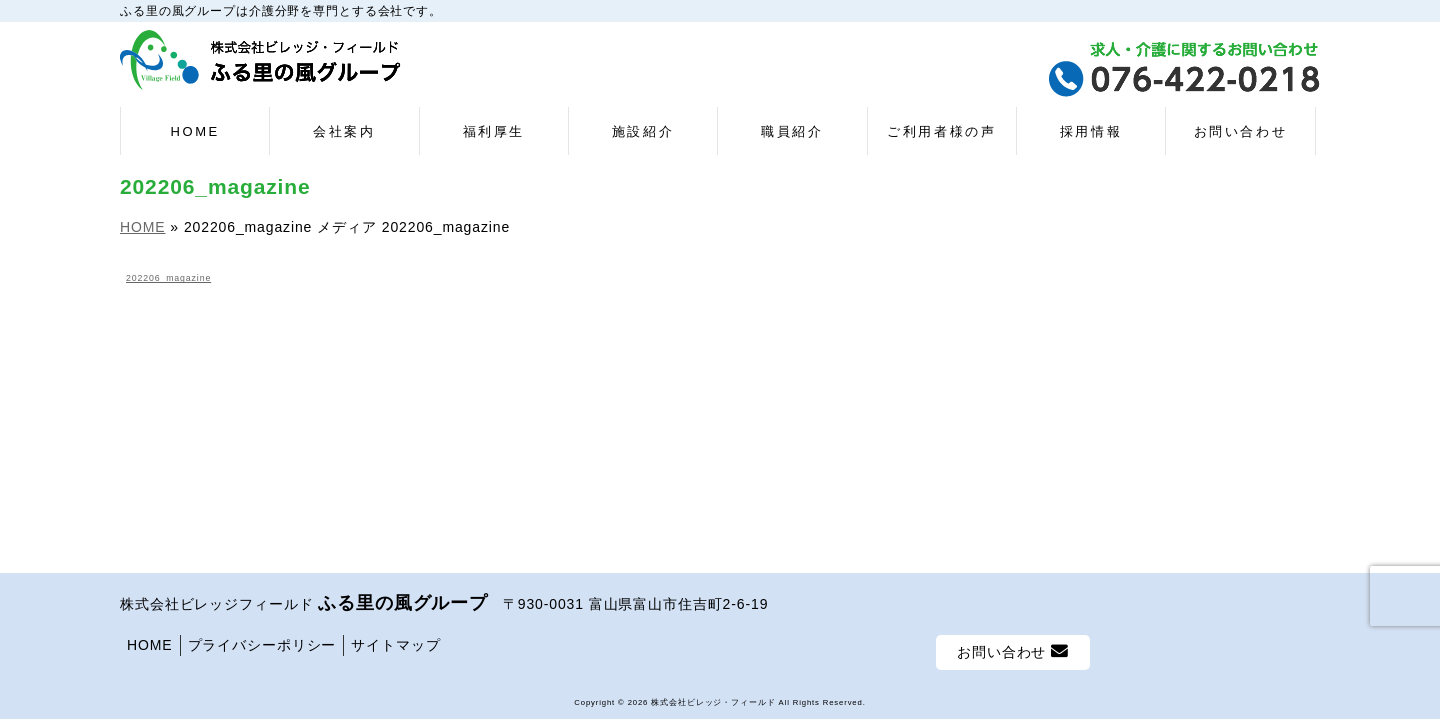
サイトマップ (395, 645)
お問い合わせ (1013, 651)
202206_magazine (168, 278)
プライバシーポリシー (262, 645)
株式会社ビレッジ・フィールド (713, 702)
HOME (150, 645)
